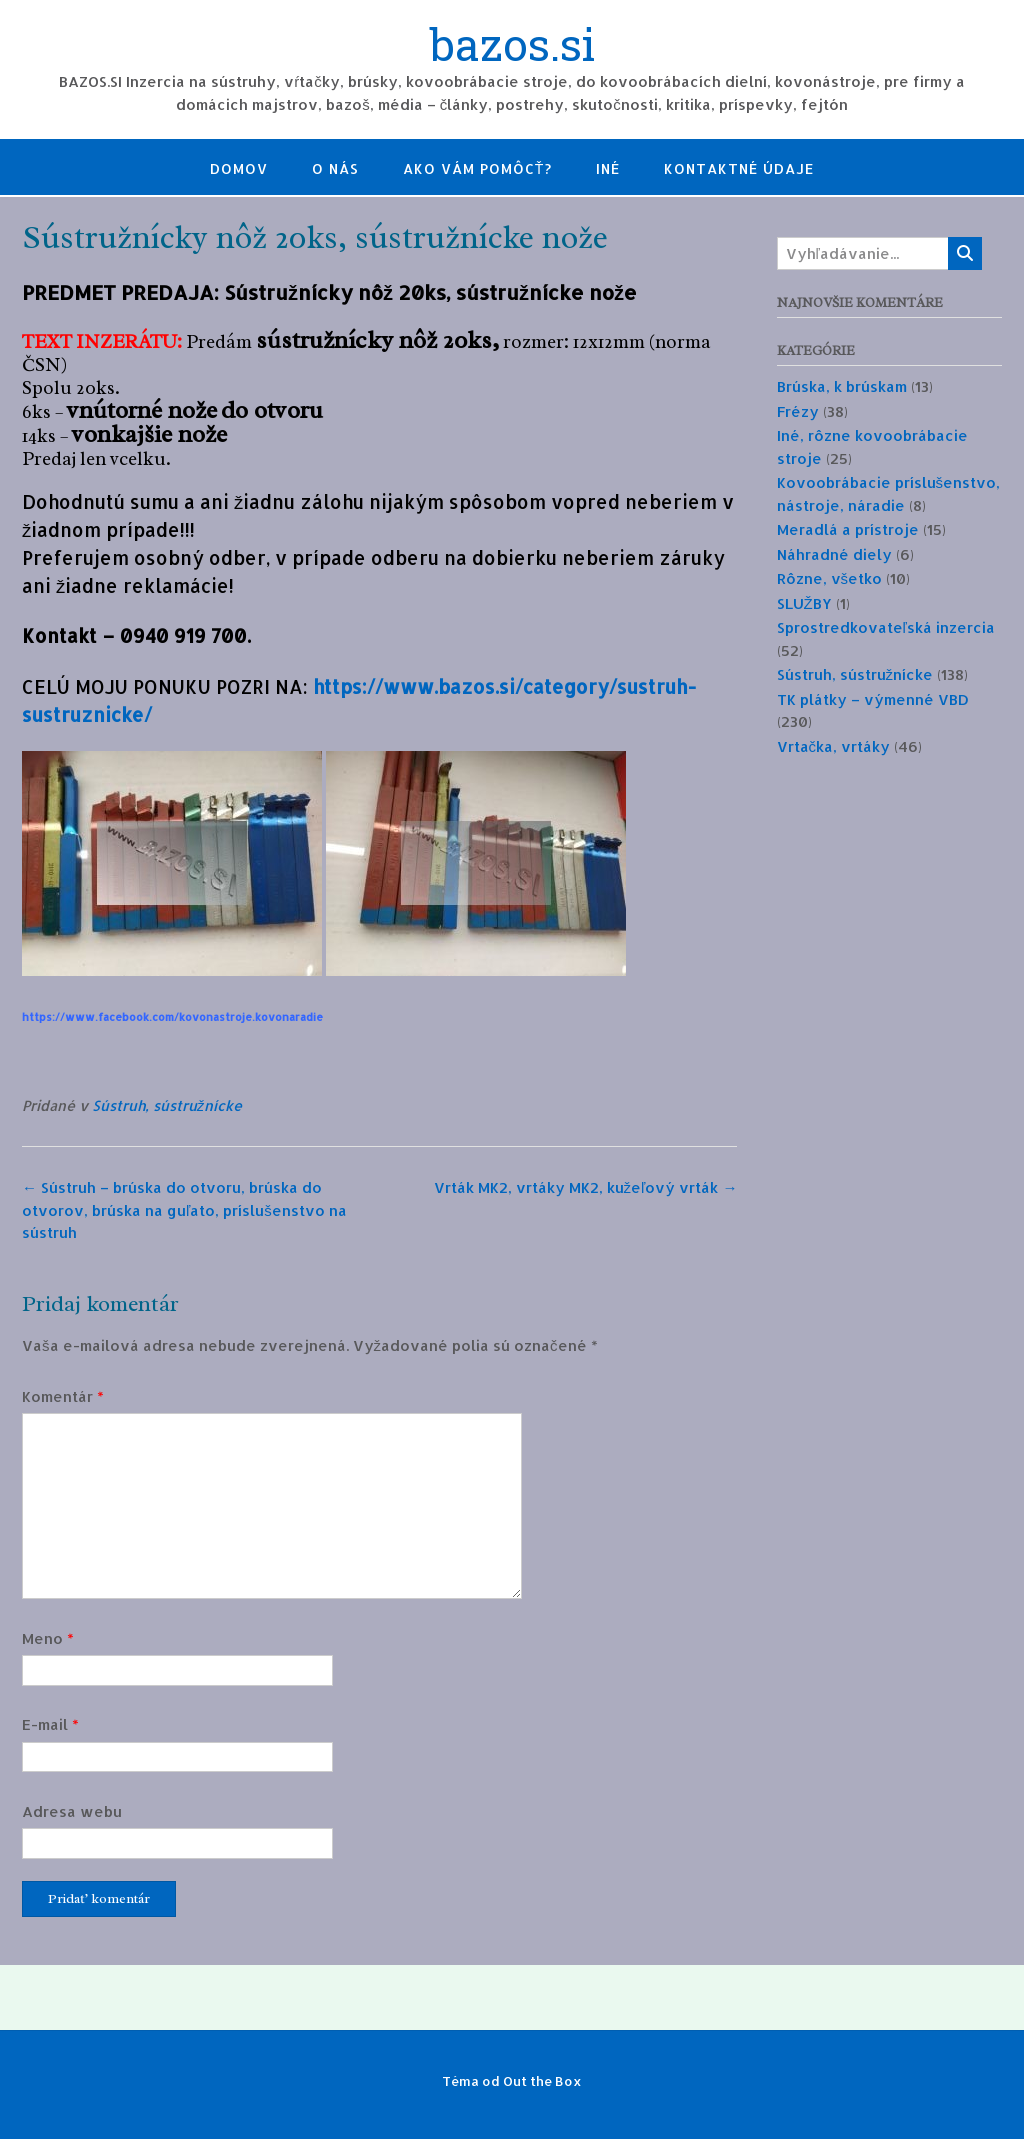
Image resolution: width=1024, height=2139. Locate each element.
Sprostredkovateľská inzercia (886, 627)
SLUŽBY (804, 603)
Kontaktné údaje (739, 168)
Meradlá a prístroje (848, 529)
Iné (608, 168)
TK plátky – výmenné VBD (873, 699)
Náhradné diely (834, 554)
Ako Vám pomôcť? (478, 168)
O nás (335, 168)
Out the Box (542, 2081)
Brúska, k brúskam (842, 386)
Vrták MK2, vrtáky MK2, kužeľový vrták (586, 1187)
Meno (48, 1638)
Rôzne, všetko (830, 578)
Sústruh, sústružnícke (167, 1105)
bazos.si (512, 47)
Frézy (798, 411)
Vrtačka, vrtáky (834, 746)
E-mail (50, 1724)
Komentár (63, 1396)
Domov (239, 168)
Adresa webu (72, 1811)
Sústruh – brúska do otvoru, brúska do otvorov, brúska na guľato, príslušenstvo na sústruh (184, 1210)
